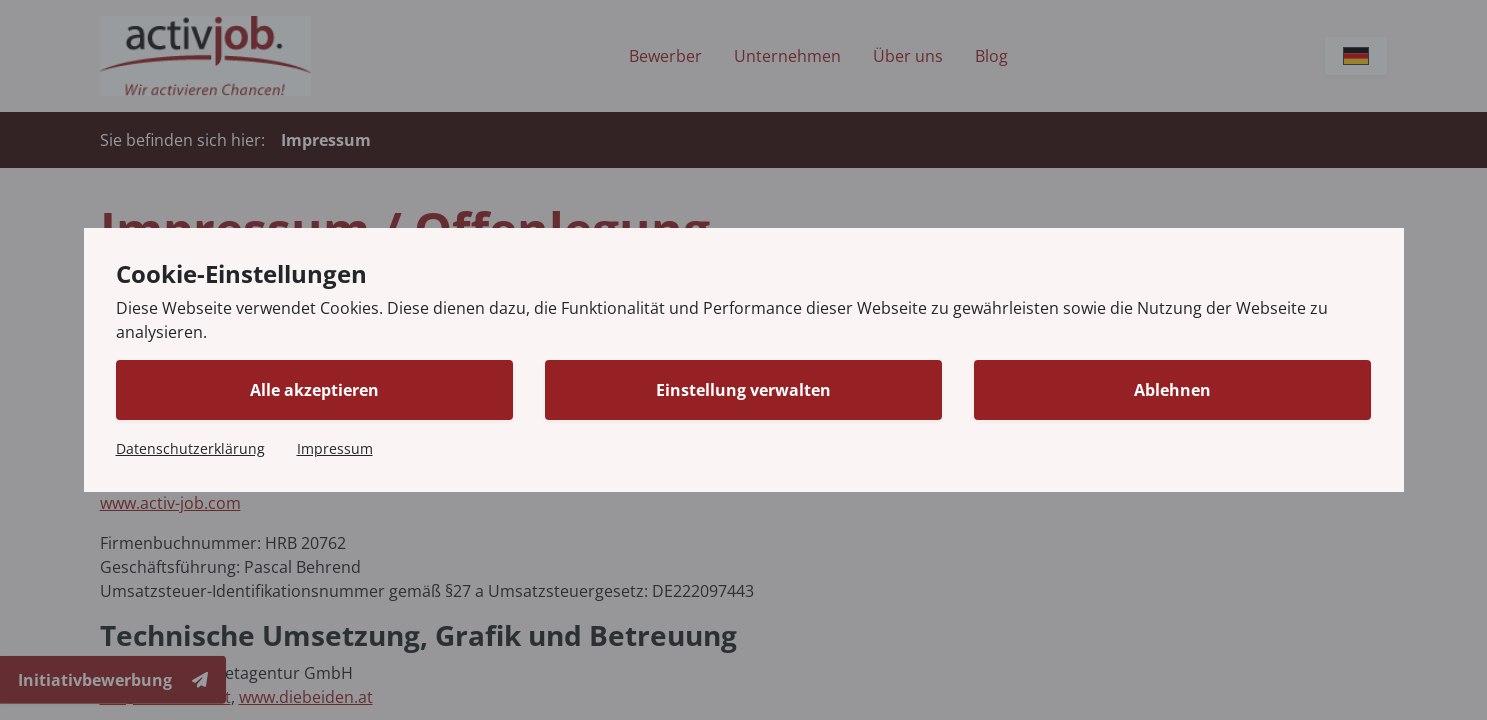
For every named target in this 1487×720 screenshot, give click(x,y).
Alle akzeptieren (314, 390)
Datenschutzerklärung (190, 448)
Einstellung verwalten (743, 390)
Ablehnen (1172, 390)
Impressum (335, 448)
